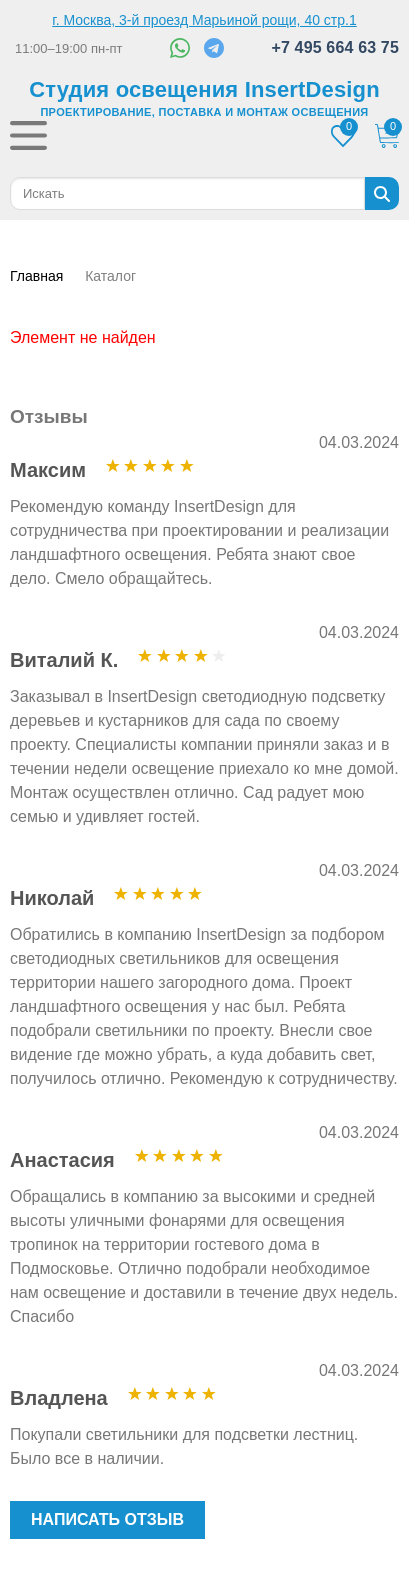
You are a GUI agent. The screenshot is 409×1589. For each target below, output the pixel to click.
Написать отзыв (107, 1519)
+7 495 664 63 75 (335, 47)
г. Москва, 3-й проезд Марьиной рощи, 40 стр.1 (204, 20)
